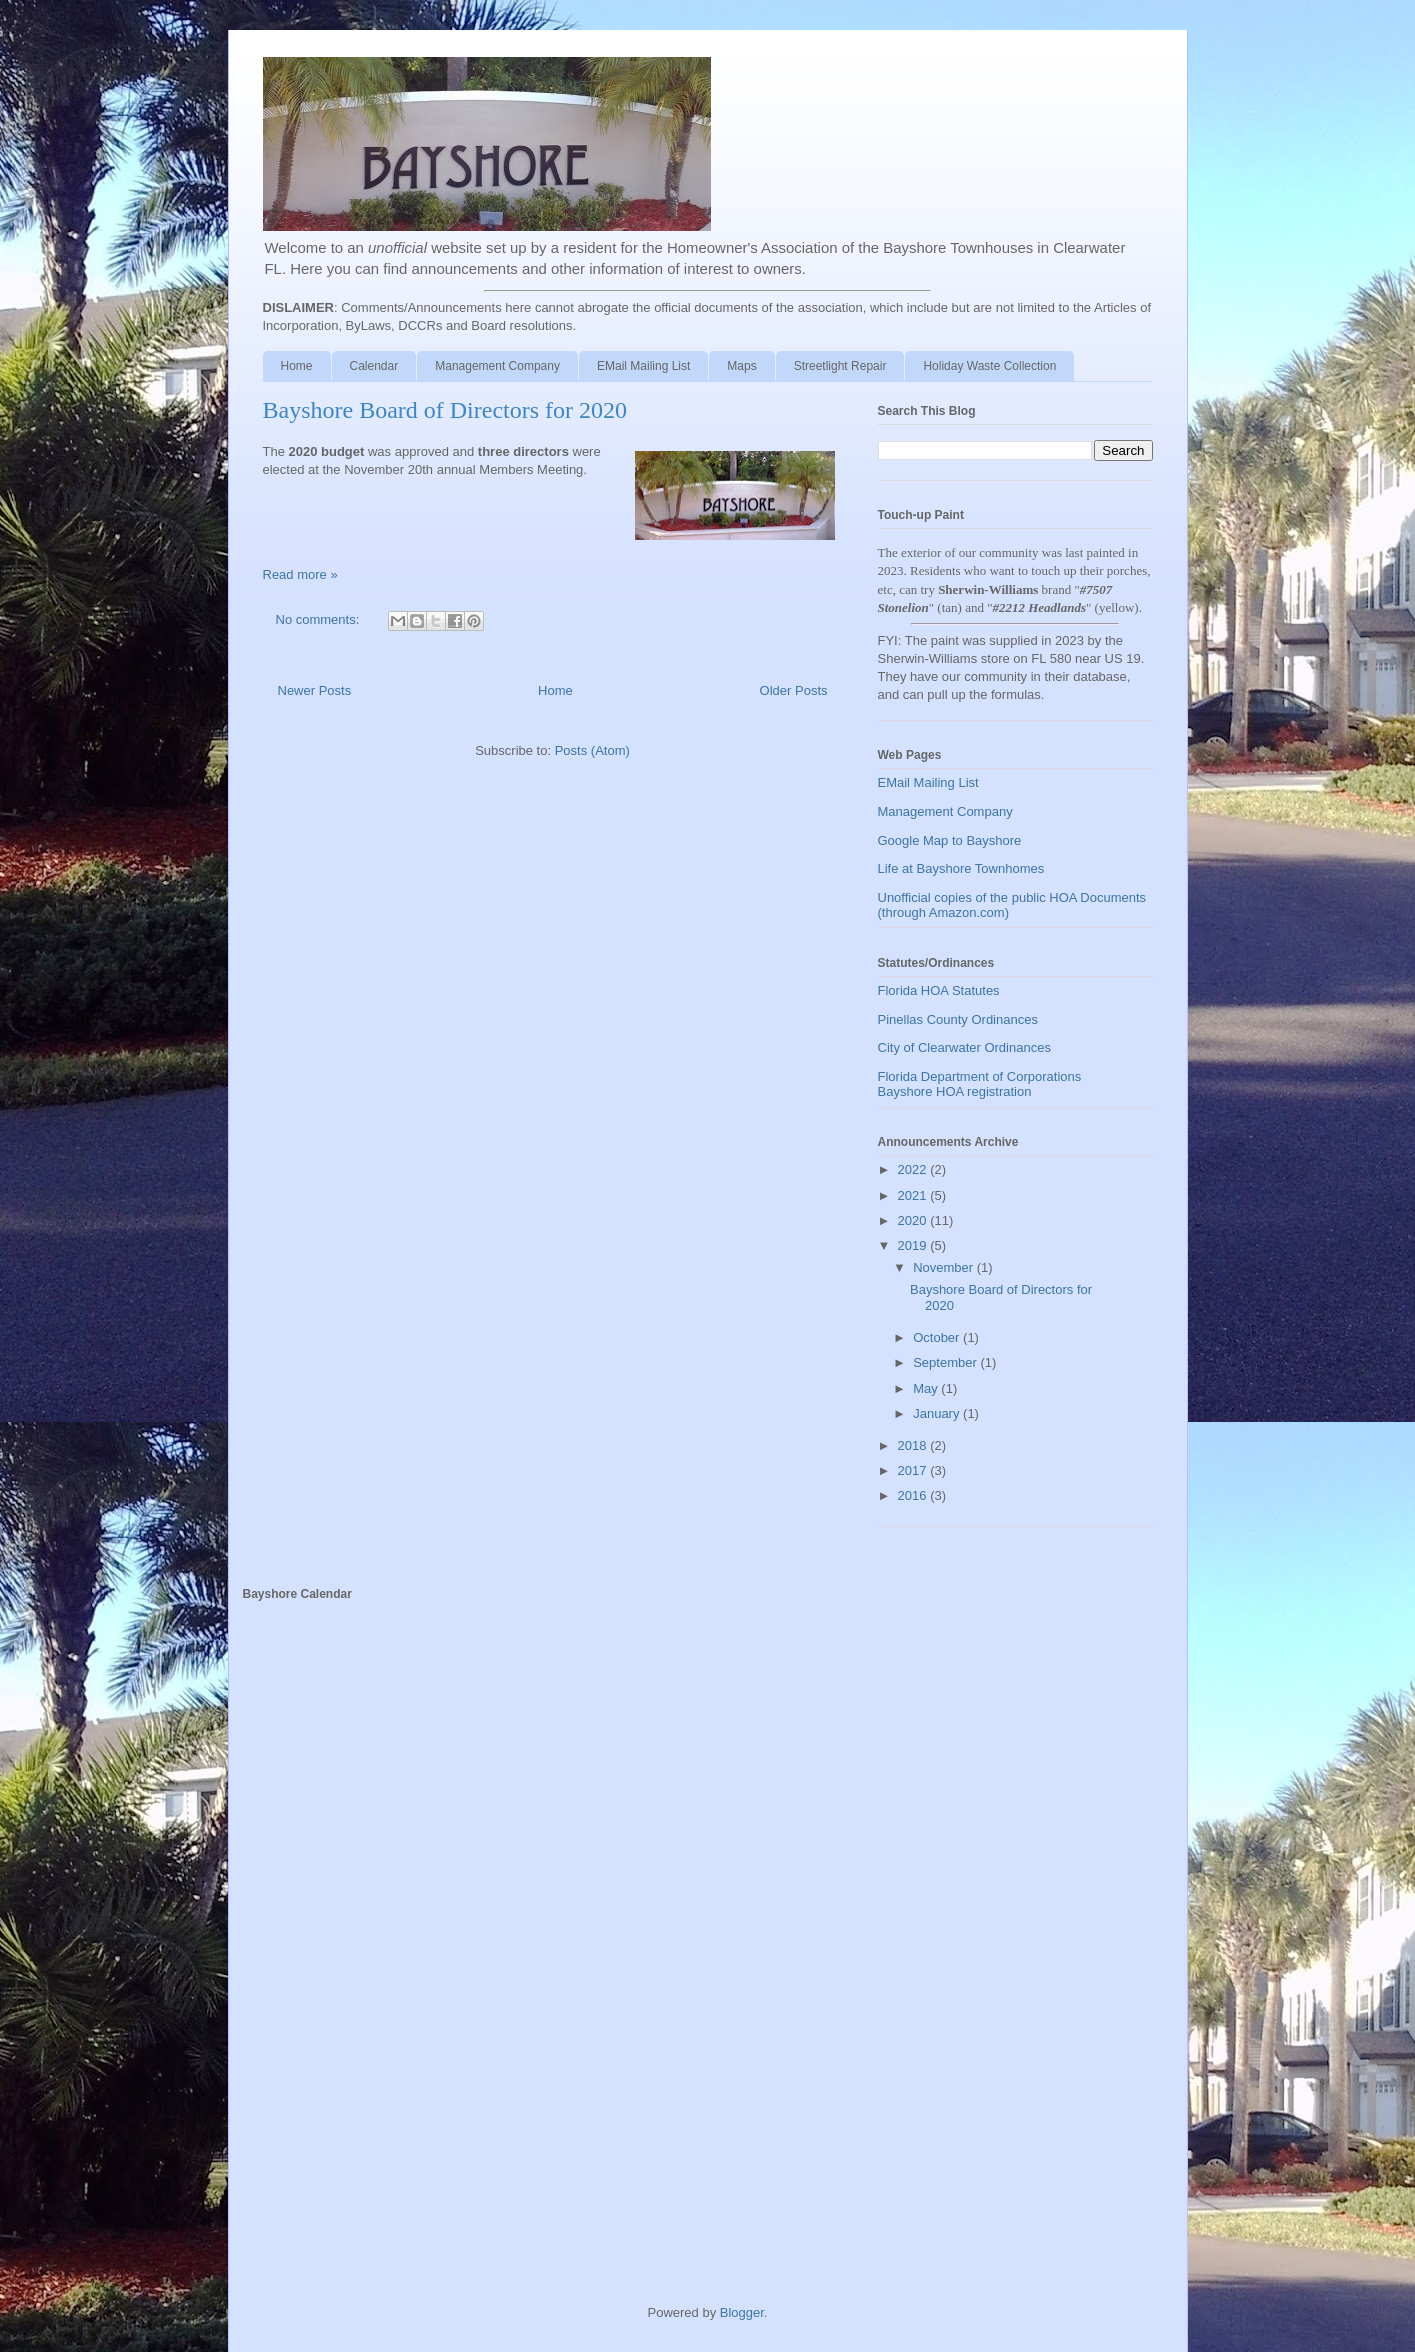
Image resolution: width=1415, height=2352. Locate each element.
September (946, 1362)
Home (297, 366)
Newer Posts (315, 690)
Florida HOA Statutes (939, 990)
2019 (914, 1245)
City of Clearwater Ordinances (964, 1047)
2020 (914, 1220)
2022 (914, 1169)
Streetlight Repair (840, 366)
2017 (914, 1470)
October (938, 1337)
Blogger (742, 2312)
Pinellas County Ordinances (958, 1019)
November (945, 1267)
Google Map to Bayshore (950, 840)
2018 (914, 1445)
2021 (914, 1195)
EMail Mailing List (643, 366)
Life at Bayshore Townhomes (961, 868)
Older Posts (794, 690)
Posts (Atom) (592, 750)
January (938, 1413)
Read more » (300, 574)
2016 (914, 1495)
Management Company (497, 366)
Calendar (374, 366)
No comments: (319, 619)
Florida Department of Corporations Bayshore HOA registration (980, 1084)
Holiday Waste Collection (989, 366)
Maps (741, 366)
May (927, 1388)
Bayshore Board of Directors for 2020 (445, 410)
